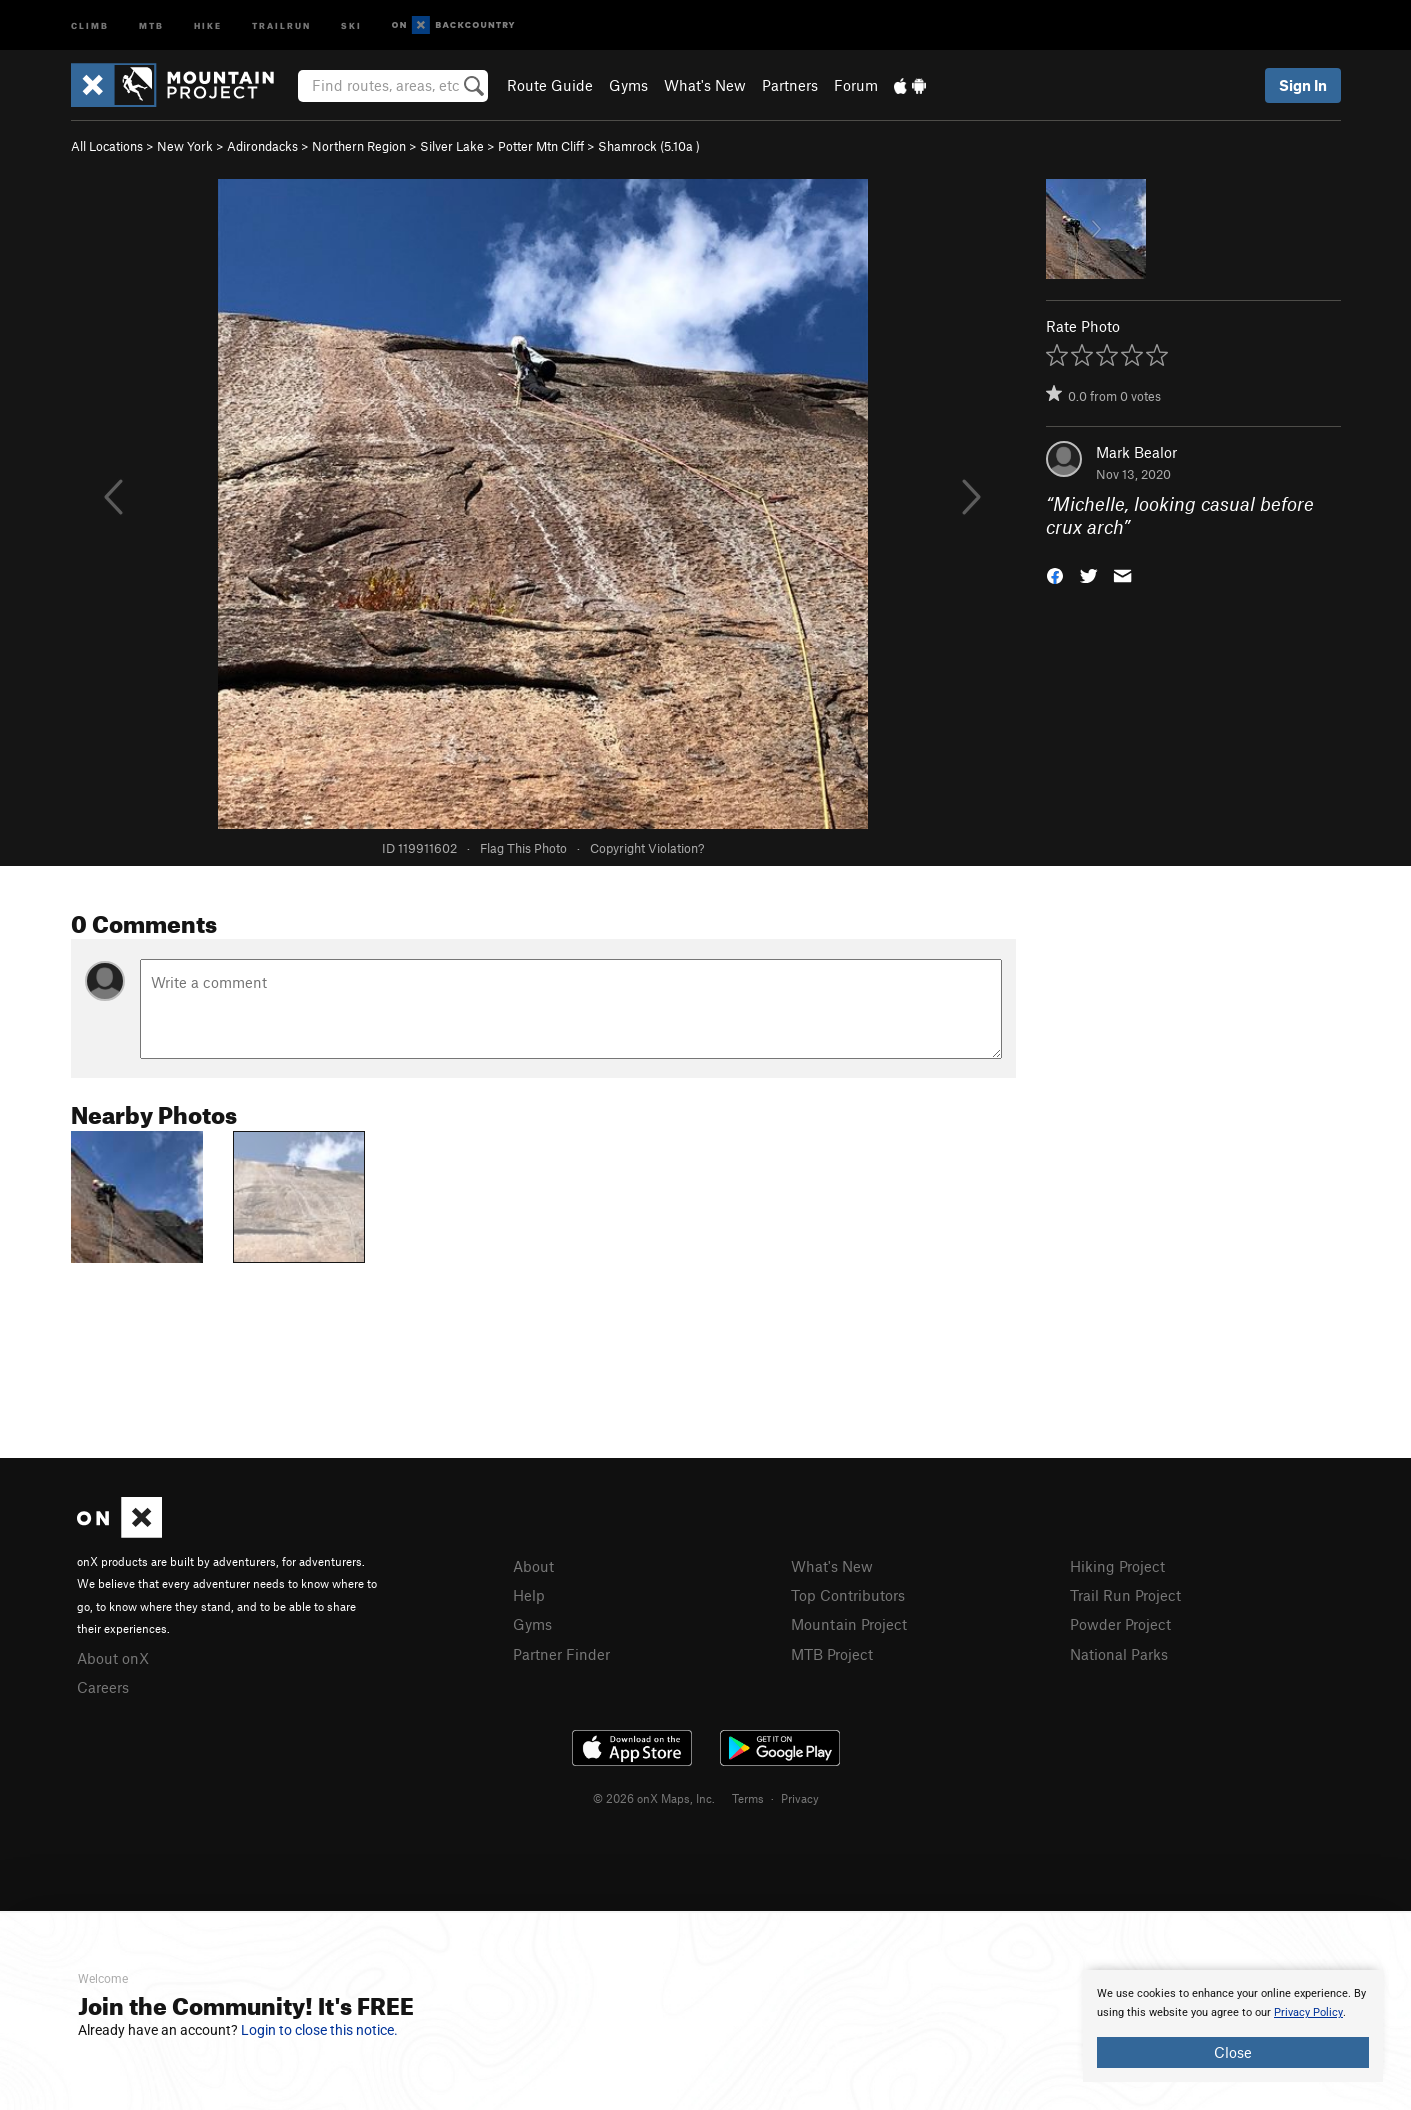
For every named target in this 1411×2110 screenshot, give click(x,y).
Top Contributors (848, 1595)
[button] (1055, 573)
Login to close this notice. (319, 2030)
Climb (90, 24)
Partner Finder (561, 1654)
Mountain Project (849, 1624)
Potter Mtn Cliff (541, 146)
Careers (103, 1687)
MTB (151, 24)
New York (185, 146)
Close (1233, 2052)
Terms (748, 1798)
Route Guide (550, 85)
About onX (113, 1658)
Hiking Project (1117, 1566)
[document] (1233, 2026)
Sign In (1303, 85)
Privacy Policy (1308, 2012)
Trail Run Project (1125, 1595)
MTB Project (832, 1654)
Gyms (628, 85)
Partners (790, 85)
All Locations (107, 146)
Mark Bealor (1136, 452)
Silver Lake (452, 146)
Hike (208, 24)
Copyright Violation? (647, 848)
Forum (856, 85)
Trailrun (281, 24)
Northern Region (359, 146)
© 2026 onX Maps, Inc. (654, 1798)
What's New (705, 85)
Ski (351, 24)
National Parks (1119, 1654)
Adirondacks (262, 146)
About (533, 1566)
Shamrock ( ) (649, 146)
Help (529, 1595)
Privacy (800, 1798)
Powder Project (1120, 1624)
